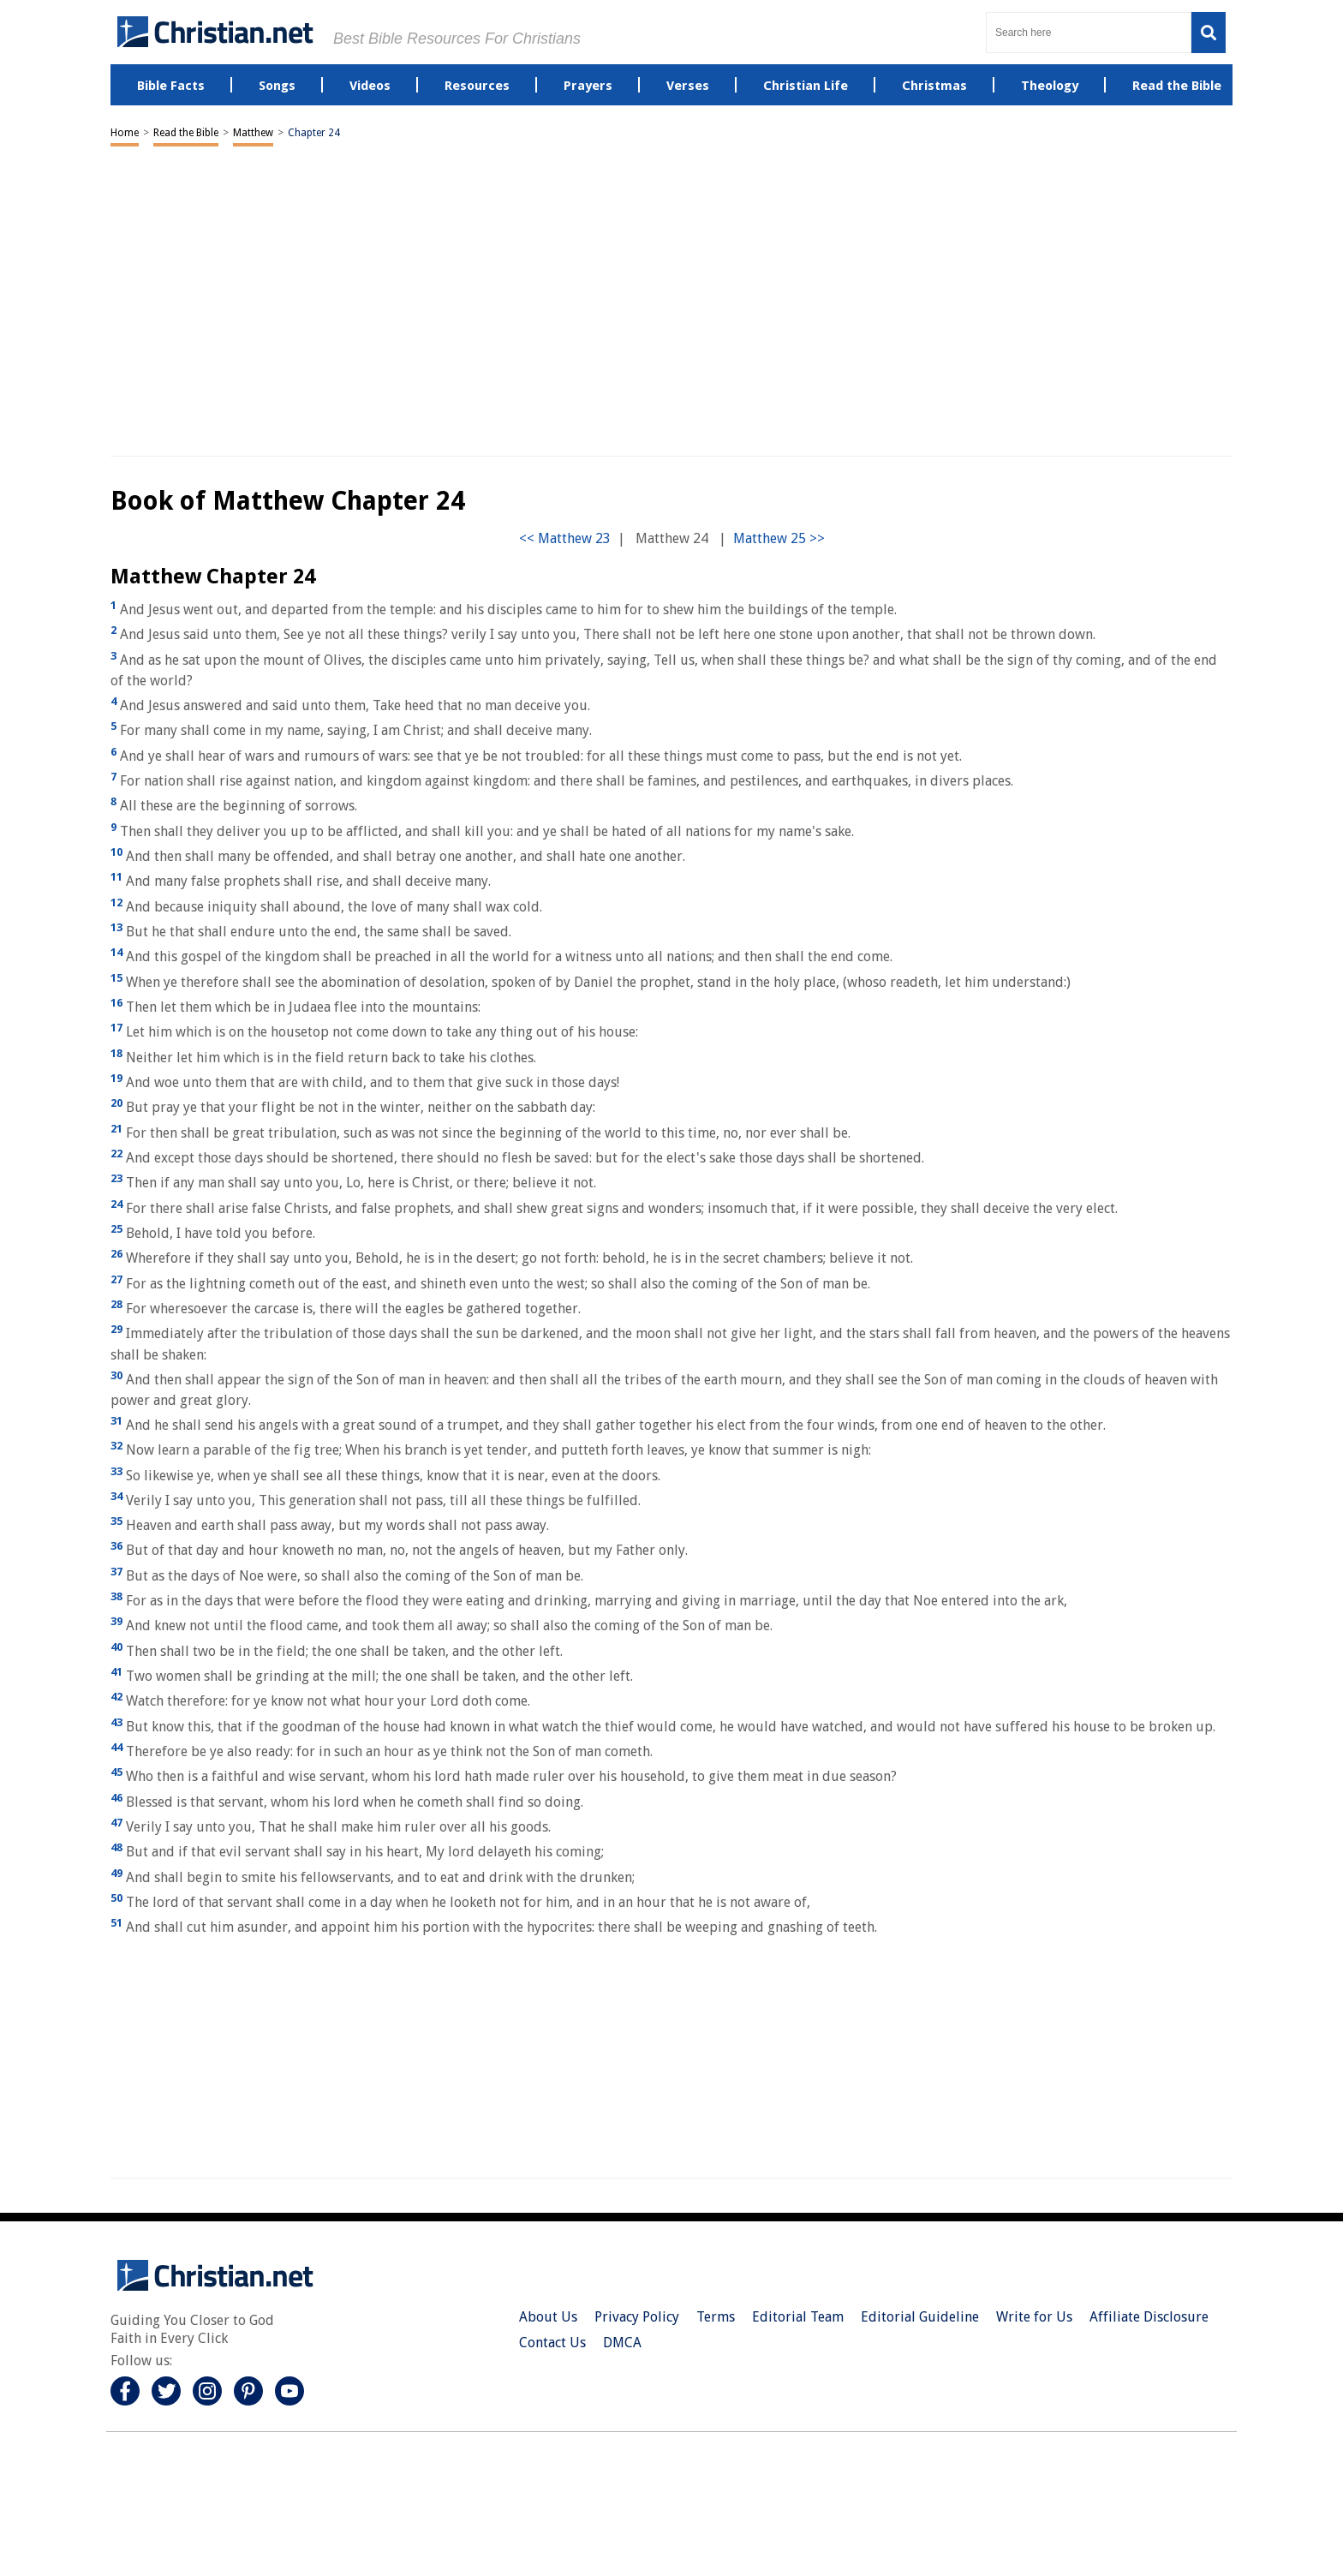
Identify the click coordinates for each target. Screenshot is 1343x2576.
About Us (548, 2317)
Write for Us (1034, 2317)
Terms (715, 2317)
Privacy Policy (636, 2317)
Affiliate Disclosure (1149, 2317)
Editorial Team (798, 2317)
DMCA (622, 2342)
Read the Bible (185, 133)
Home (124, 133)
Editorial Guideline (920, 2317)
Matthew (253, 133)
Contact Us (552, 2342)
